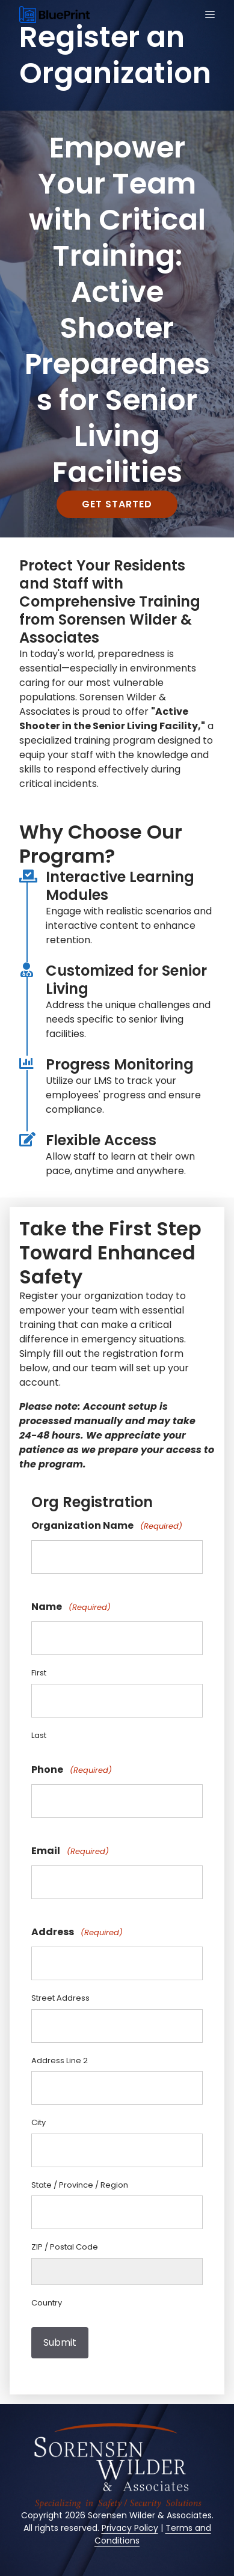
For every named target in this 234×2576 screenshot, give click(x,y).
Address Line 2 (59, 2060)
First (38, 1672)
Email (70, 1851)
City (38, 2122)
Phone (71, 1770)
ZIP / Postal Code (64, 2247)
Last (38, 1735)
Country (46, 2302)
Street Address (60, 1998)
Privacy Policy (130, 2528)
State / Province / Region (79, 2185)
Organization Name (106, 1526)
